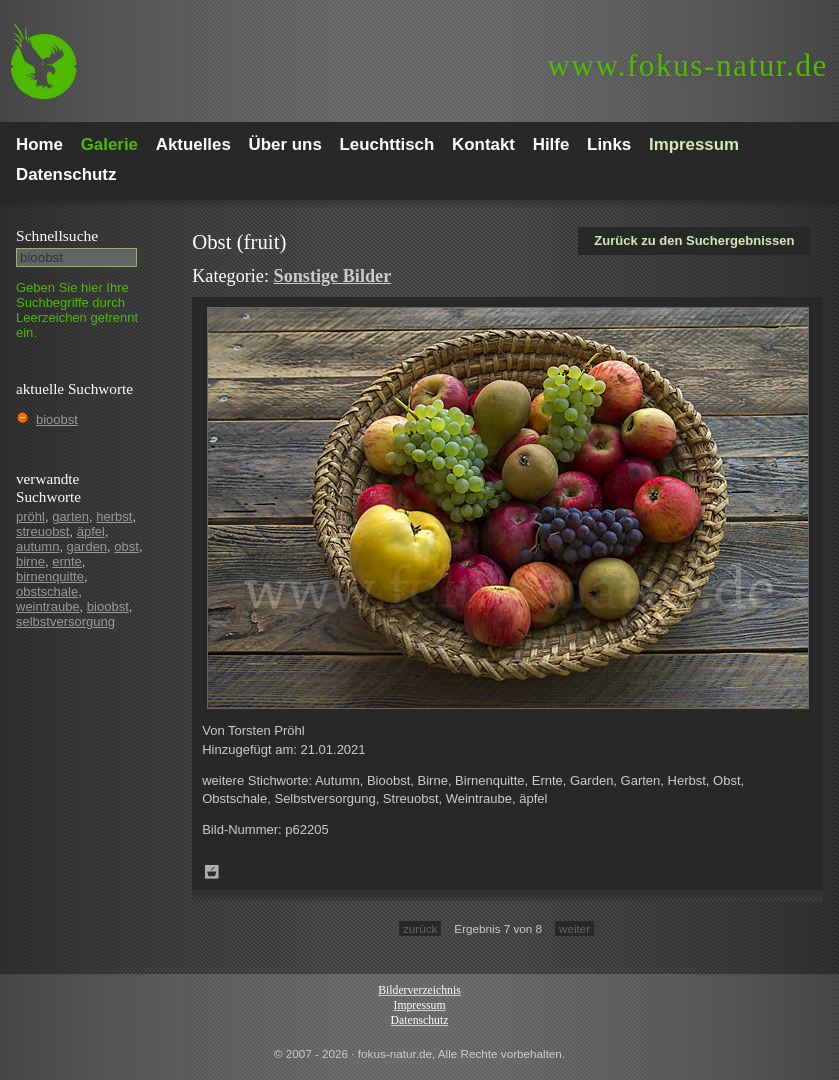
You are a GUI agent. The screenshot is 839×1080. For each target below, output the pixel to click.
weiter (574, 928)
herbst (114, 516)
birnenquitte (50, 576)
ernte (67, 561)
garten (70, 516)
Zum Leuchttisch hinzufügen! (212, 872)
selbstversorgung (65, 621)
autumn (37, 546)
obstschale (47, 591)
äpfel (91, 531)
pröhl (30, 516)
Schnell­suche (57, 235)
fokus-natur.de (687, 65)
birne (30, 561)
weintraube (48, 606)
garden (87, 546)
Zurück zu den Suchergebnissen (694, 240)
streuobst (42, 531)
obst (126, 546)
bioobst (57, 419)
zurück (420, 928)
